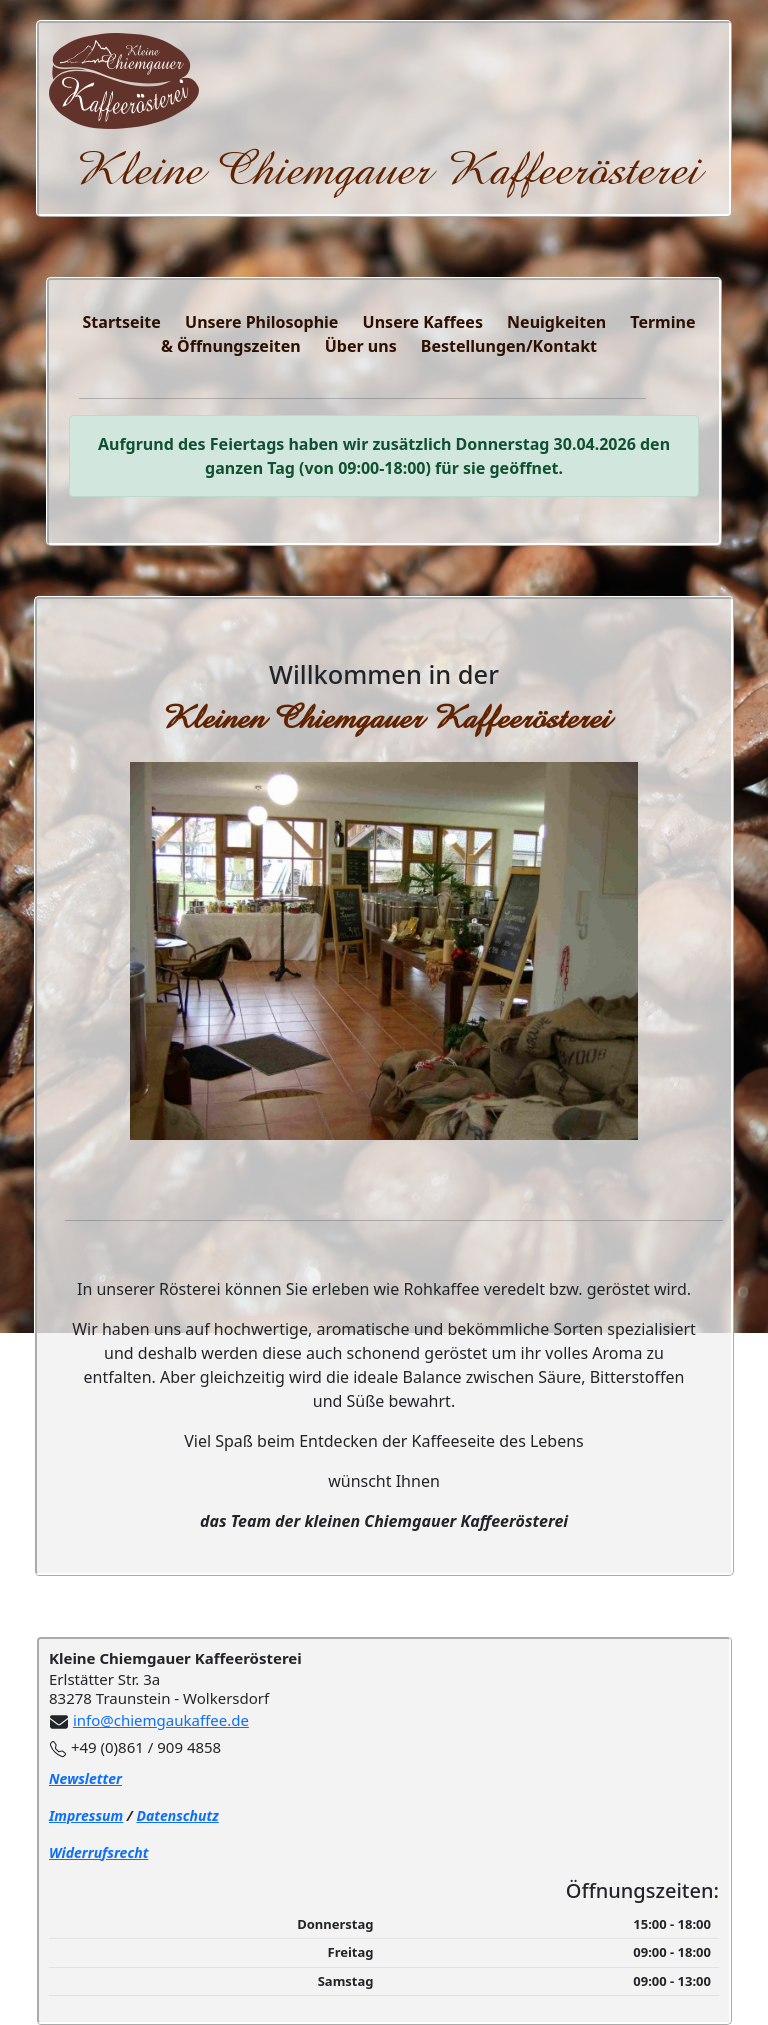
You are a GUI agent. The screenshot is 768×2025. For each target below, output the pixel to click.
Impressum (86, 1815)
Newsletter (85, 1778)
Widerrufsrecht (98, 1852)
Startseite (122, 322)
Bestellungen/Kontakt (509, 346)
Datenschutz (177, 1815)
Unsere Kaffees (423, 322)
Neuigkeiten (556, 322)
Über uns (361, 346)
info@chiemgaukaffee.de (161, 1720)
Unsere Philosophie (261, 322)
